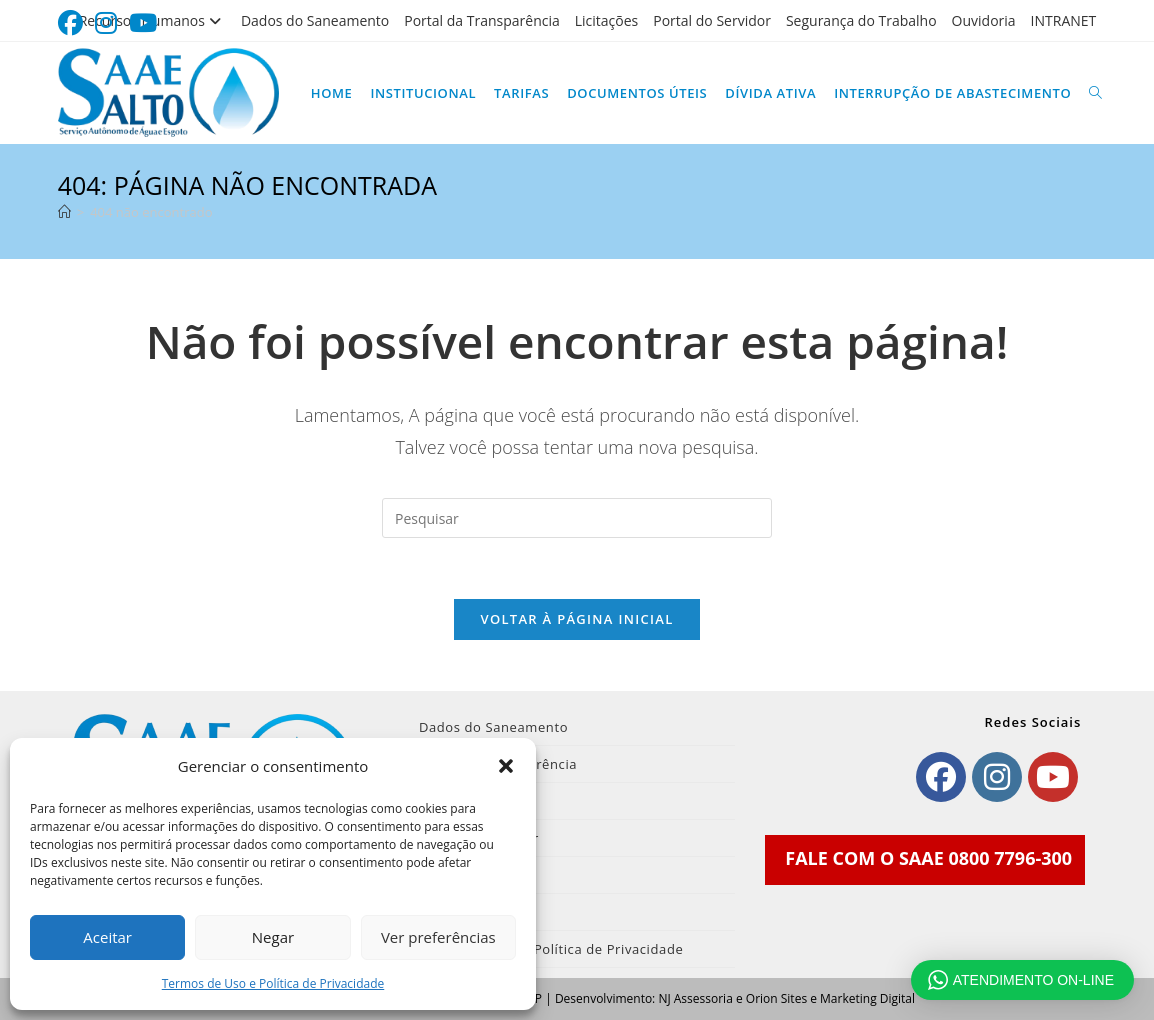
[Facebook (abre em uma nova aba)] (73, 23)
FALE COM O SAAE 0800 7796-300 (928, 858)
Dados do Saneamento (315, 20)
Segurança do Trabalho (861, 20)
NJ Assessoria (695, 998)
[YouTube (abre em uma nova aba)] (143, 23)
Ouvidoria (984, 20)
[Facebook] (941, 777)
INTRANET (1064, 20)
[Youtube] (1053, 777)
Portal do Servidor (712, 20)
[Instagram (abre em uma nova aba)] (106, 23)
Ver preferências (438, 937)
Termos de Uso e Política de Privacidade (273, 983)
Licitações (607, 20)
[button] (506, 766)
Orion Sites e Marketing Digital (830, 998)
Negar (273, 937)
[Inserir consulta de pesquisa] (577, 518)
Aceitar (107, 937)
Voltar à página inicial (576, 619)
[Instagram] (997, 777)
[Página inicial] (64, 212)
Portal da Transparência (482, 20)
